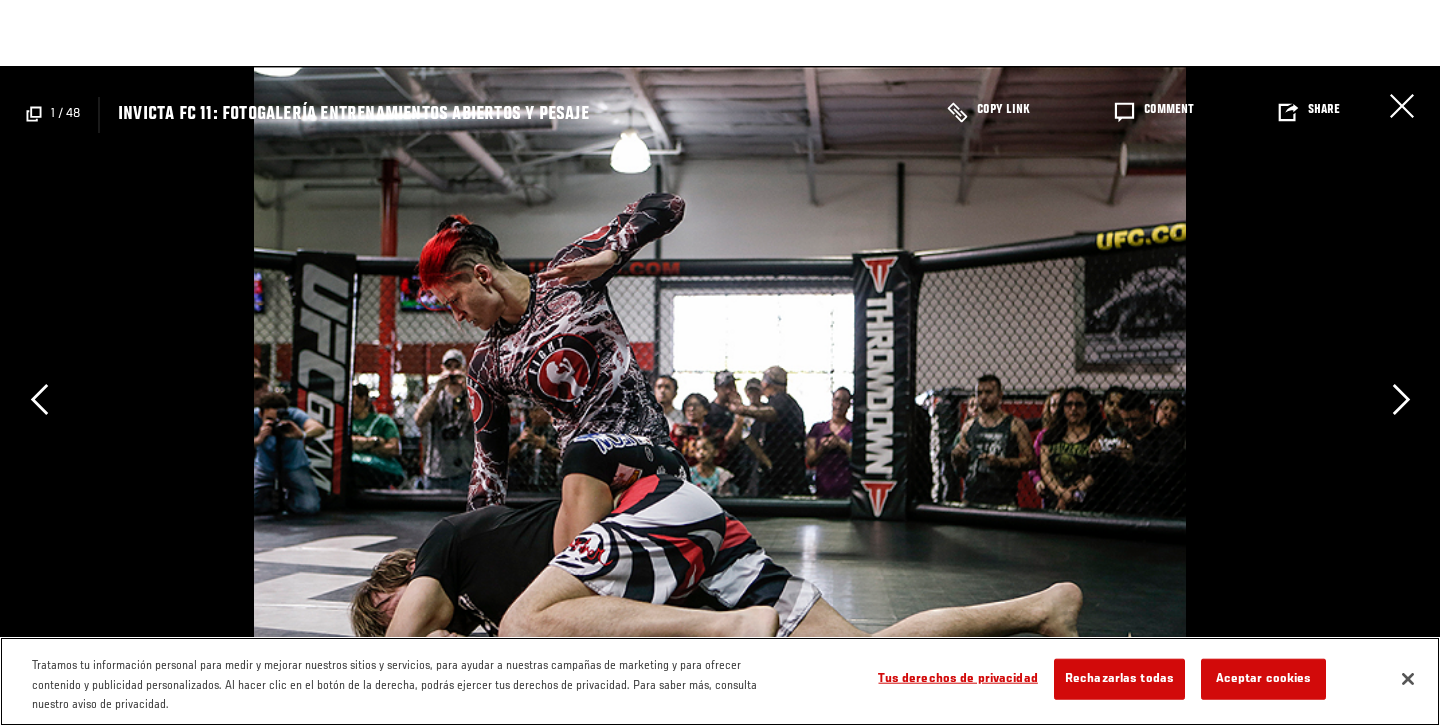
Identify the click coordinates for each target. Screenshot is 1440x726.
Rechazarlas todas (1119, 678)
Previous (39, 399)
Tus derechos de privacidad (957, 678)
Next (1401, 399)
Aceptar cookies (1264, 678)
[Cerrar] (1408, 679)
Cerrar (1402, 106)
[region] (720, 681)
